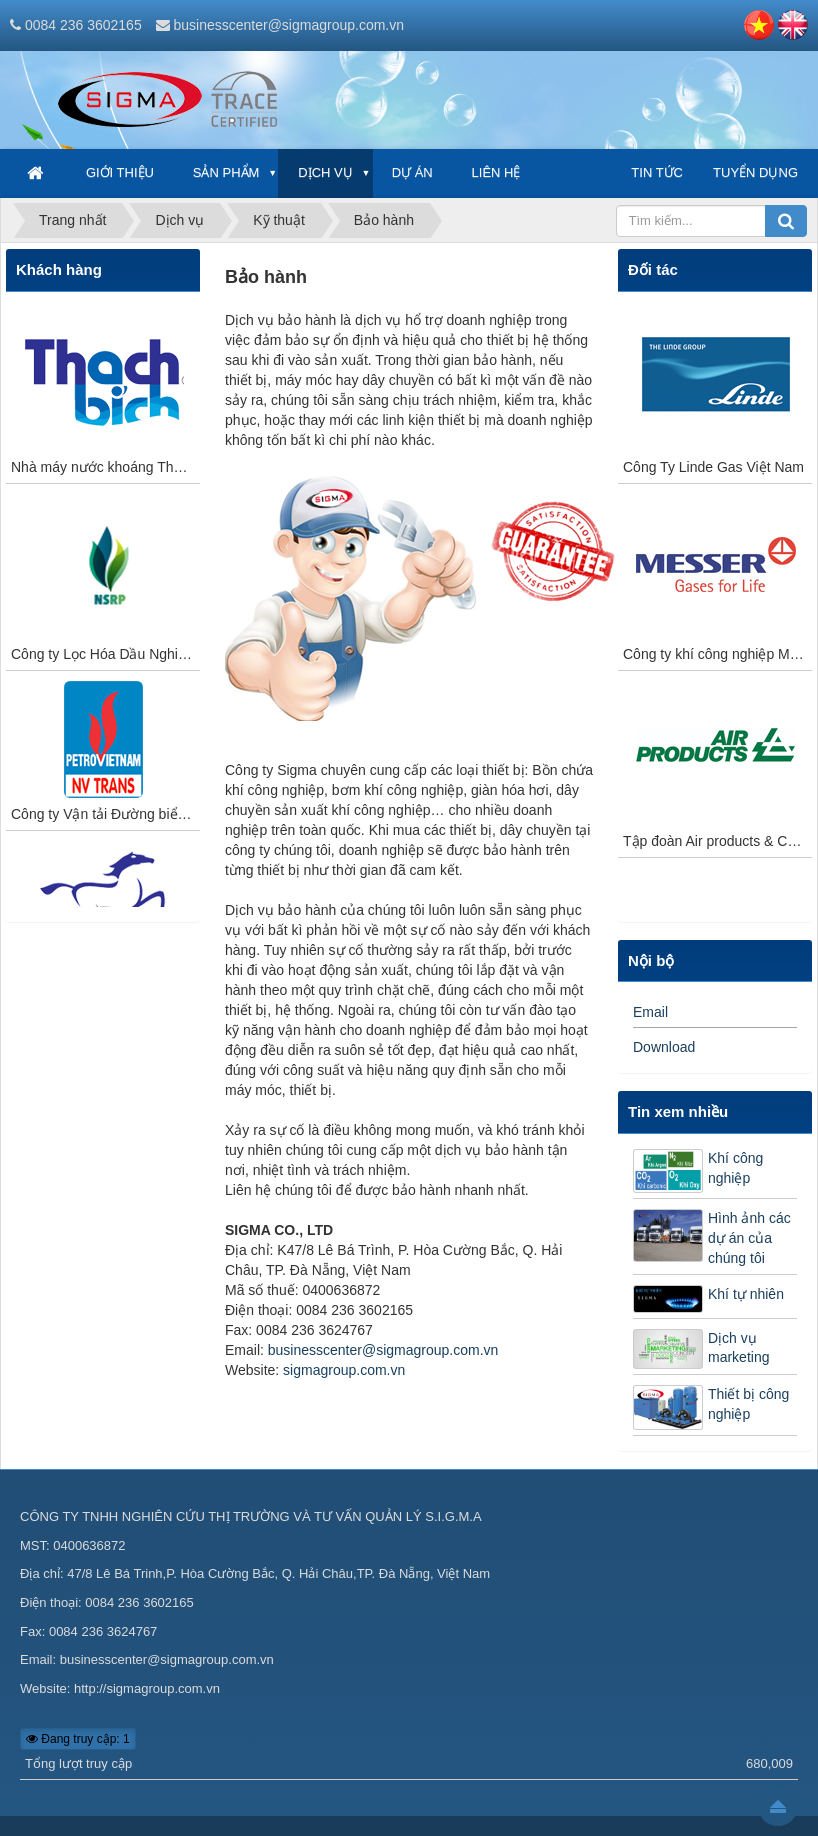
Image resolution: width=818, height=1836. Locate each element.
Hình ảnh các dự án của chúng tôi (749, 1238)
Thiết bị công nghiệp (748, 1404)
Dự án (412, 172)
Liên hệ (496, 172)
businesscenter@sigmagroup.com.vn (288, 25)
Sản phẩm (226, 172)
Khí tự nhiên (746, 1294)
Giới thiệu (120, 172)
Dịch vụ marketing (738, 1348)
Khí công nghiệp (735, 1168)
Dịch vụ (325, 172)
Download (664, 1047)
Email (650, 1012)
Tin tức (657, 172)
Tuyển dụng (755, 172)
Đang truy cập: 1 (78, 1739)
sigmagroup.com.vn (344, 1370)
